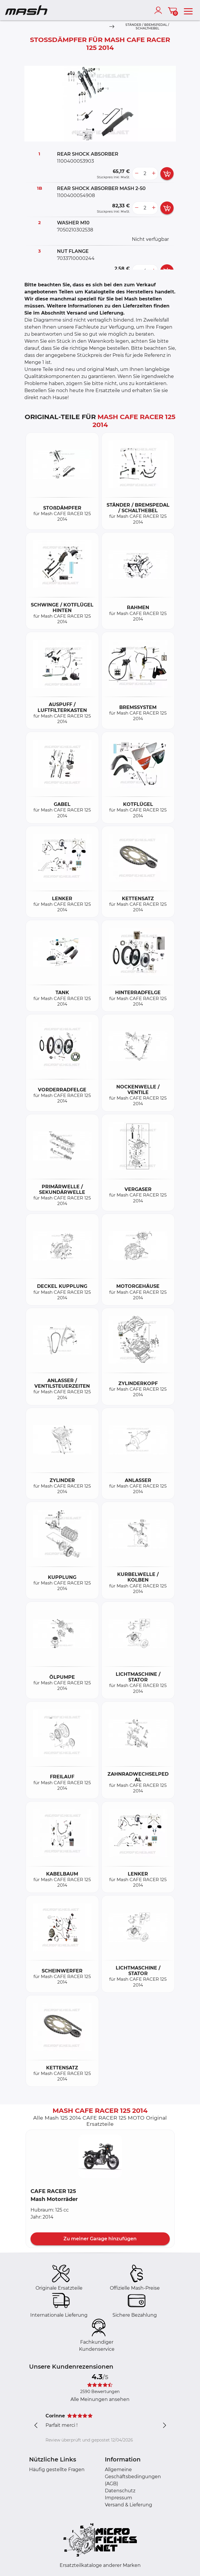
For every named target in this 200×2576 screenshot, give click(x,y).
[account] (159, 10)
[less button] (136, 173)
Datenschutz (120, 2490)
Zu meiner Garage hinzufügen (100, 2238)
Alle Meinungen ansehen (100, 2399)
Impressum (118, 2498)
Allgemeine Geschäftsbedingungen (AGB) (133, 2476)
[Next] (112, 27)
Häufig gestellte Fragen (57, 2469)
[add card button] (167, 173)
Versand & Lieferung (128, 2505)
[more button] (153, 173)
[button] (100, 2156)
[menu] (188, 10)
